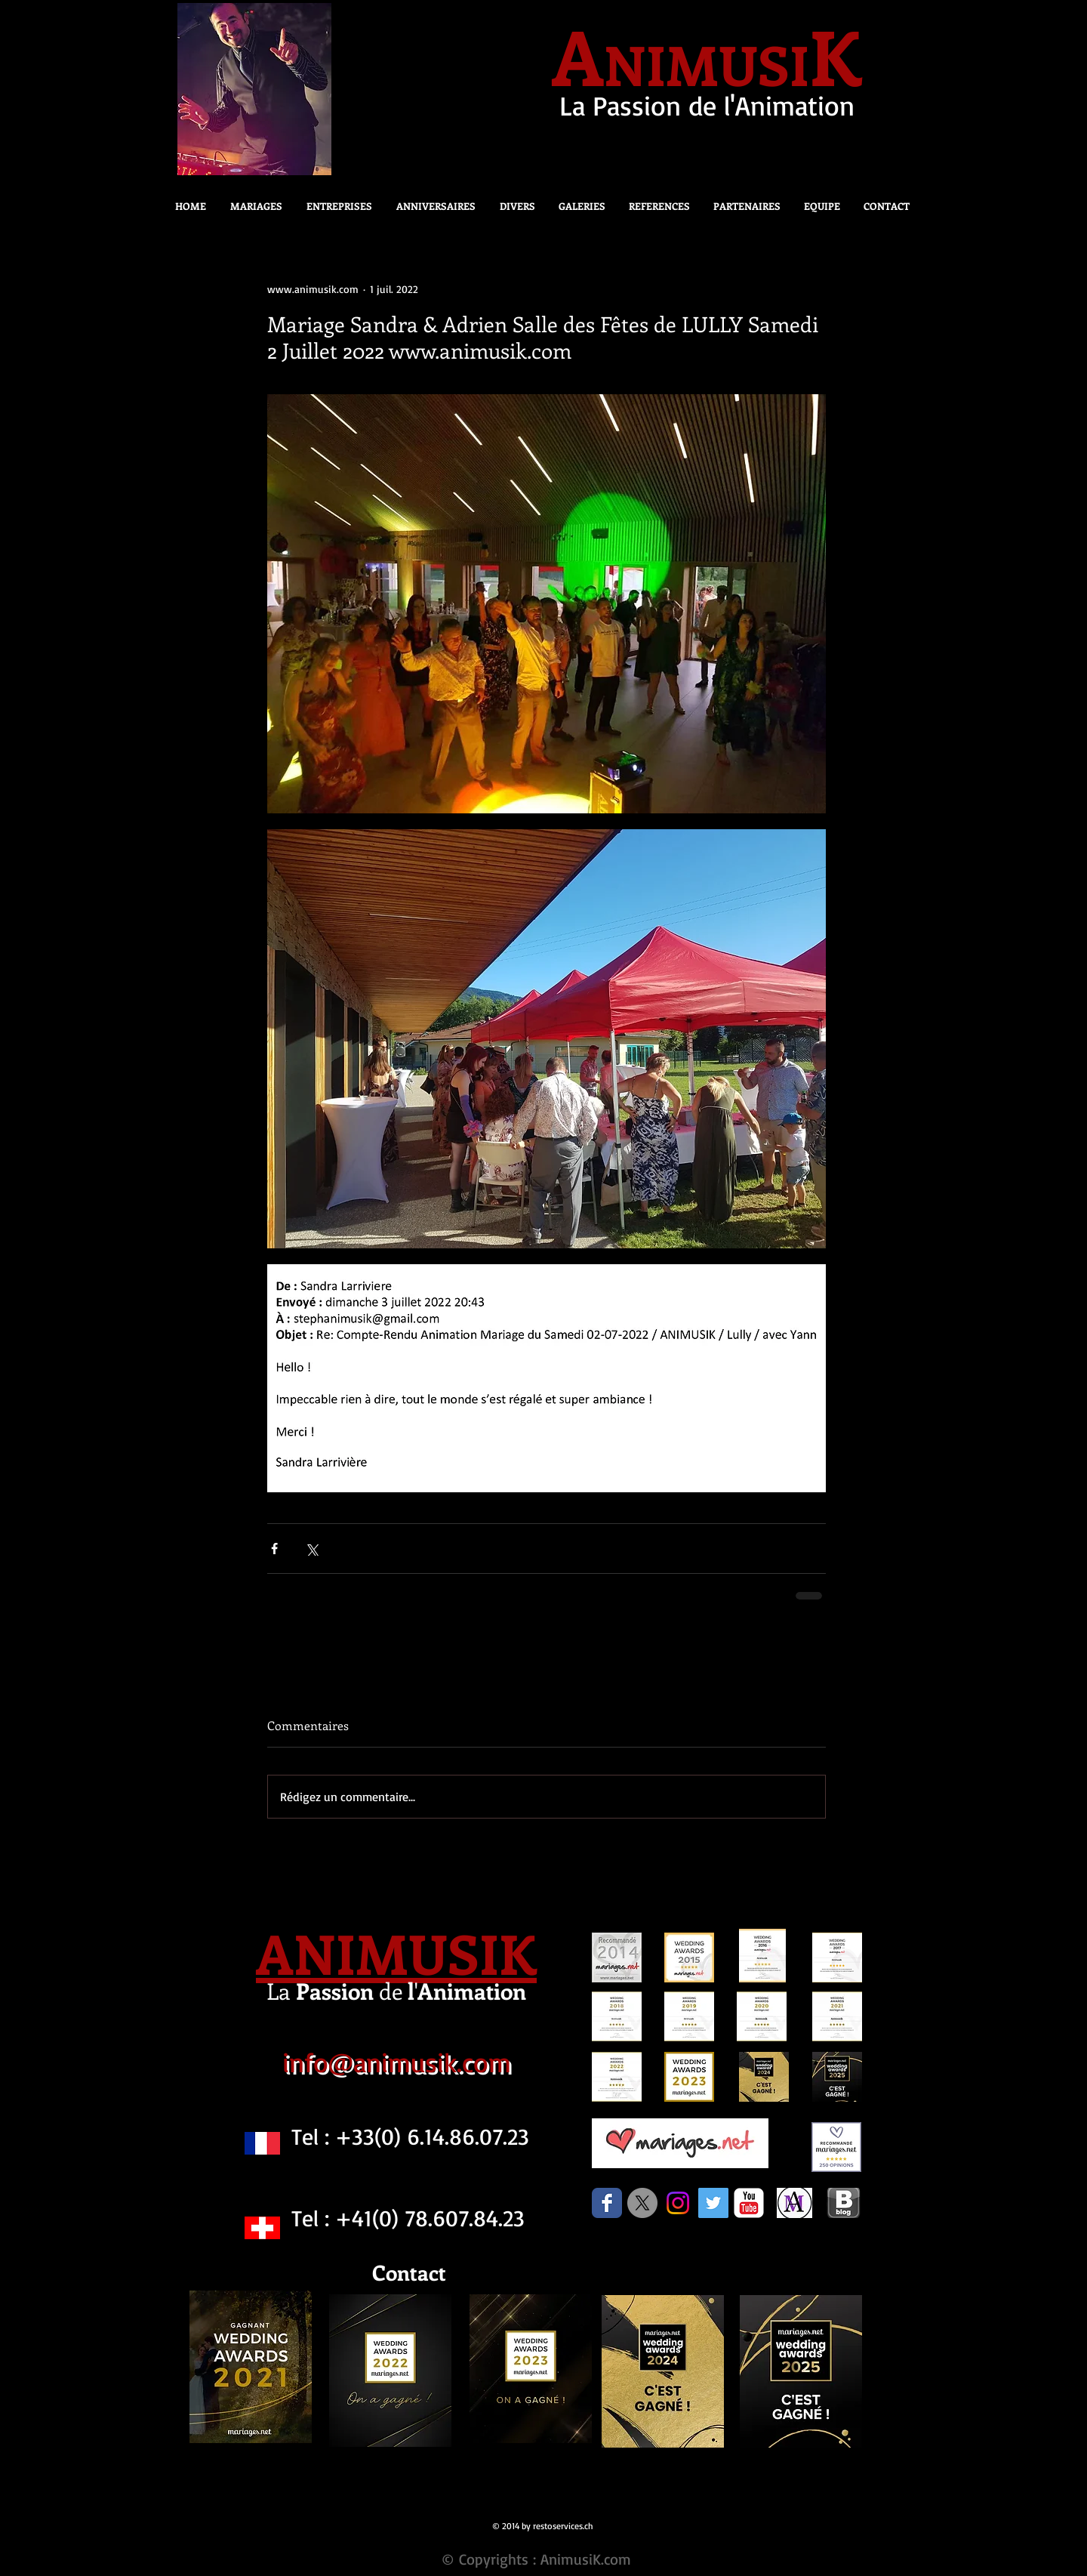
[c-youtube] (749, 2203)
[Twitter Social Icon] (713, 2203)
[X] (642, 2203)
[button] (513, 206)
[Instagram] (678, 2203)
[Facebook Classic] (607, 2203)
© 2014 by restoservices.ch (542, 2525)
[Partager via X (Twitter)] (311, 1548)
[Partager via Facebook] (274, 1548)
